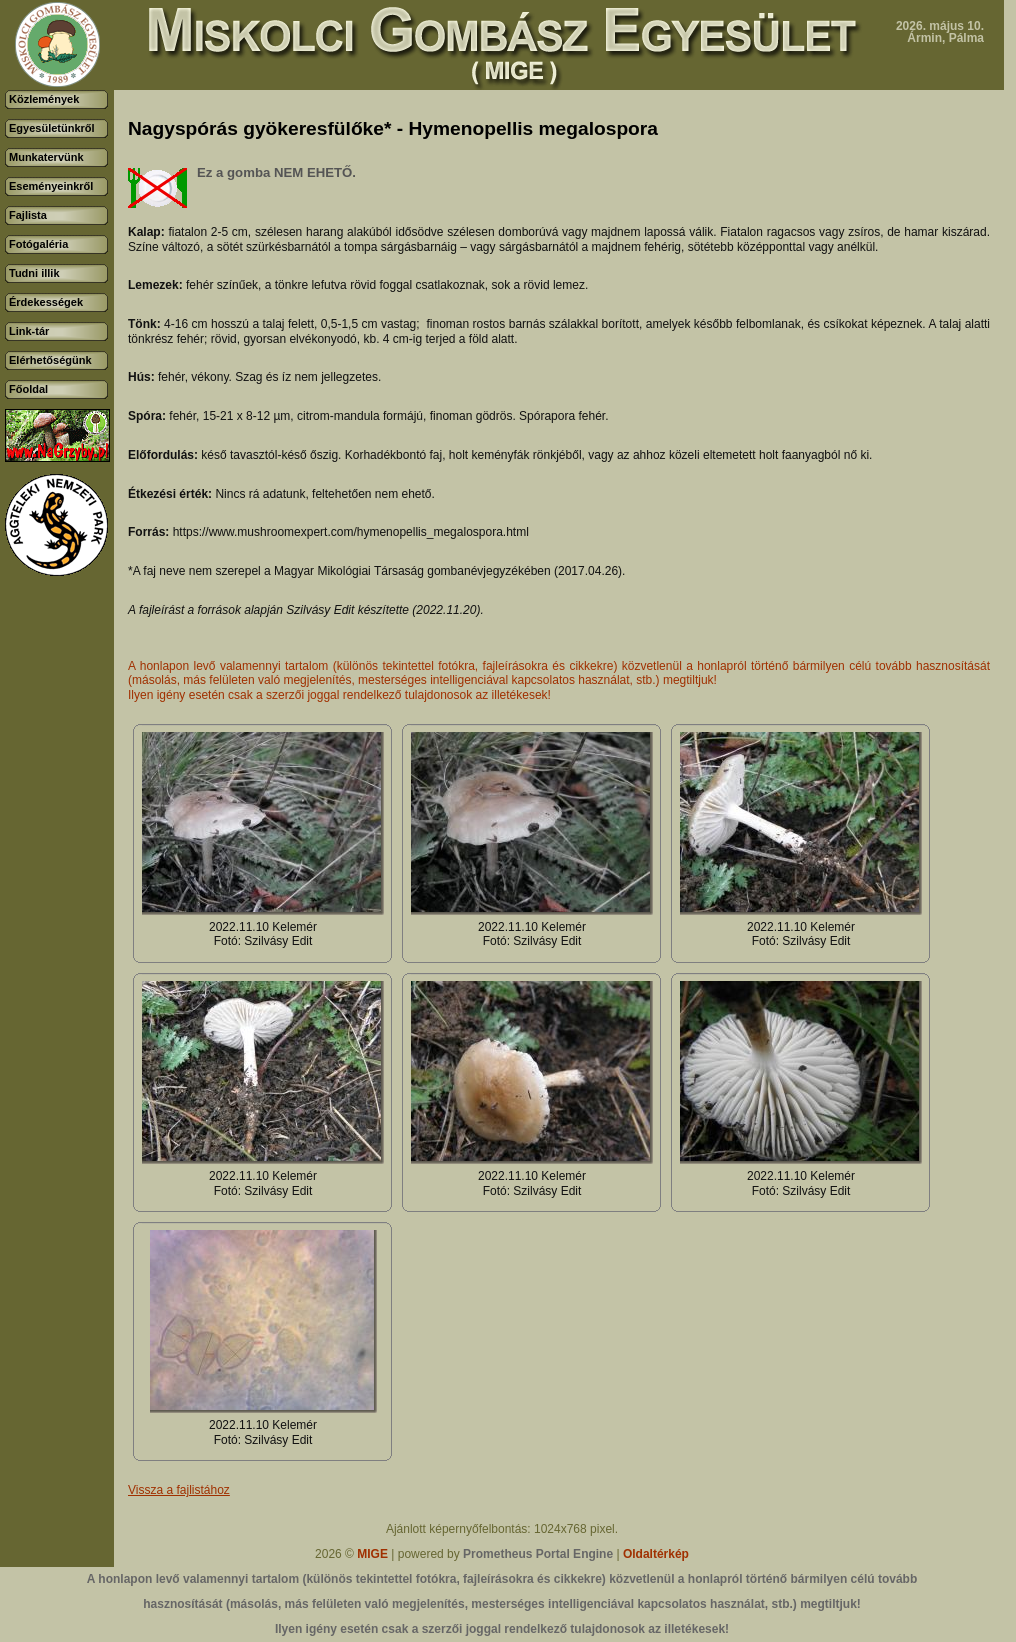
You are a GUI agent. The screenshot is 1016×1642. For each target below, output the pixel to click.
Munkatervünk (46, 157)
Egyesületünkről (52, 128)
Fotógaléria (38, 244)
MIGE (372, 1554)
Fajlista (28, 215)
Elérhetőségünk (50, 360)
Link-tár (29, 331)
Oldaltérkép (656, 1554)
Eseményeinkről (51, 186)
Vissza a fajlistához (179, 1490)
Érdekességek (46, 302)
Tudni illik (34, 273)
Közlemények (44, 99)
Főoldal (28, 389)
